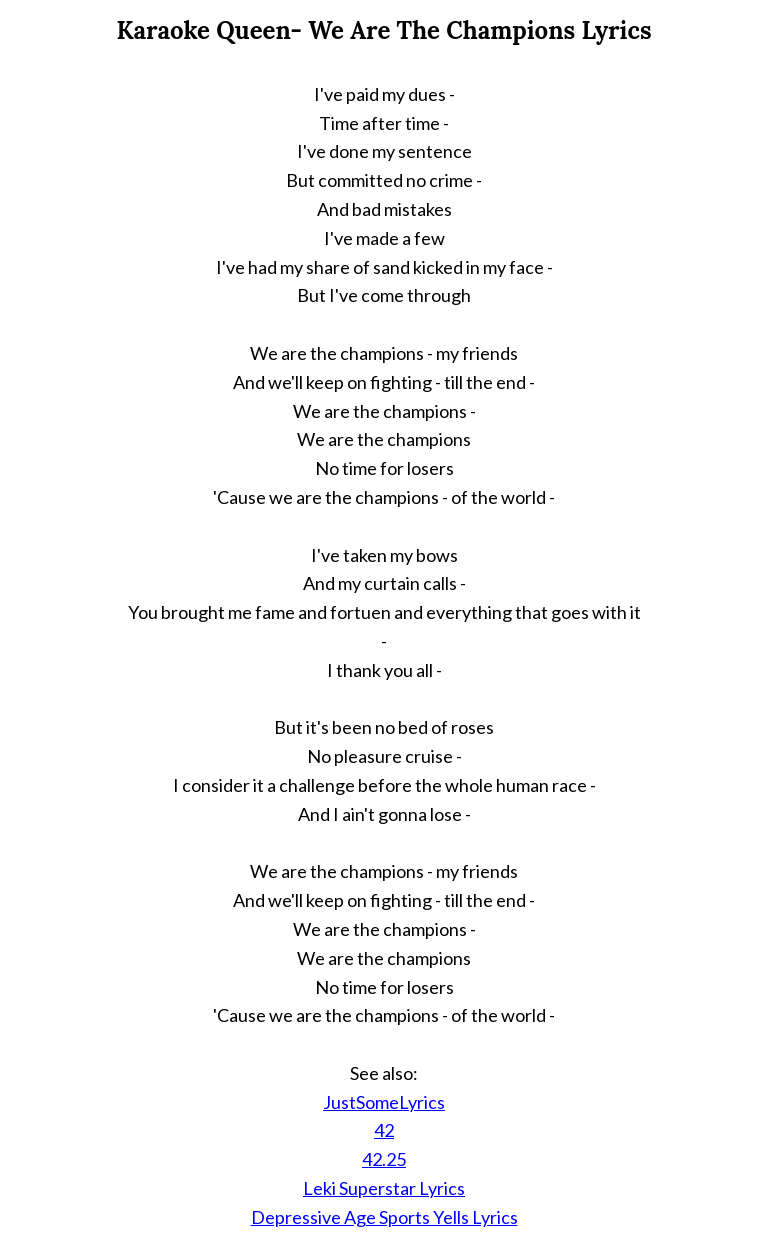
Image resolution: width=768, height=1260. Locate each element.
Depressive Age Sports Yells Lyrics (384, 1217)
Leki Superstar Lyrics (384, 1188)
